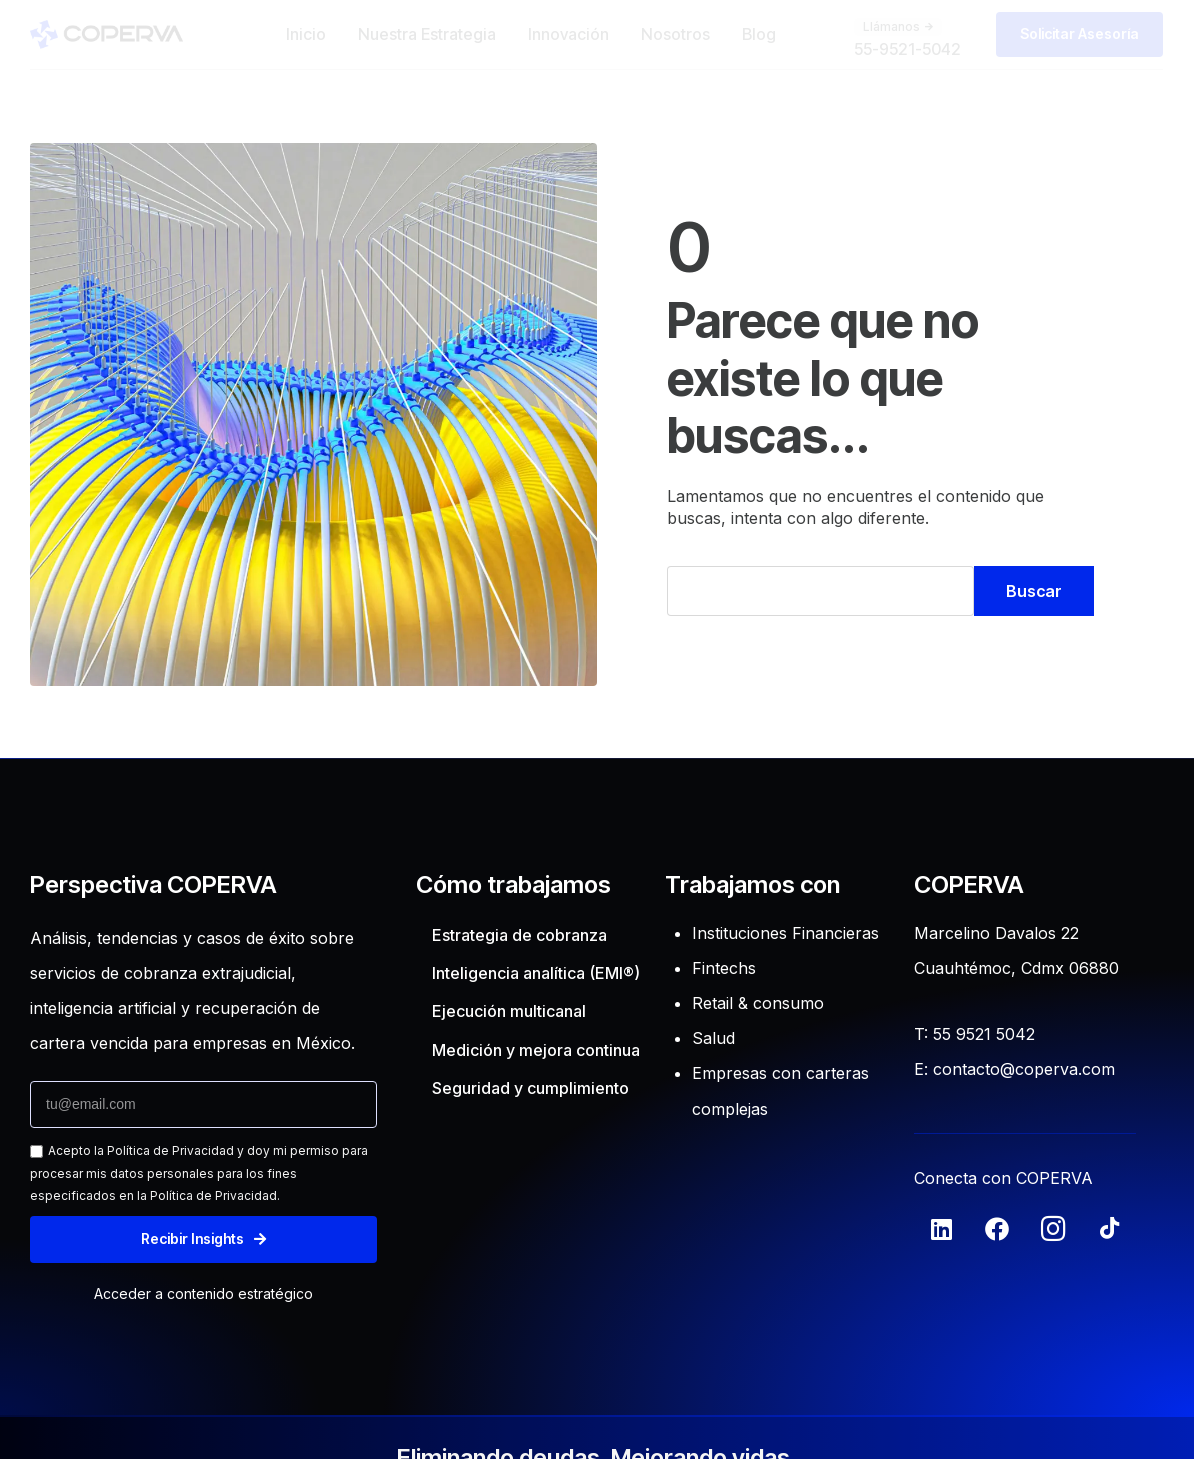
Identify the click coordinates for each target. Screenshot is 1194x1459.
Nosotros (675, 34)
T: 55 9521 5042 (974, 1034)
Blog (759, 34)
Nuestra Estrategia (427, 34)
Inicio (306, 34)
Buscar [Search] (1034, 591)
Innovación (568, 34)
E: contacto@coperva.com (1014, 1069)
